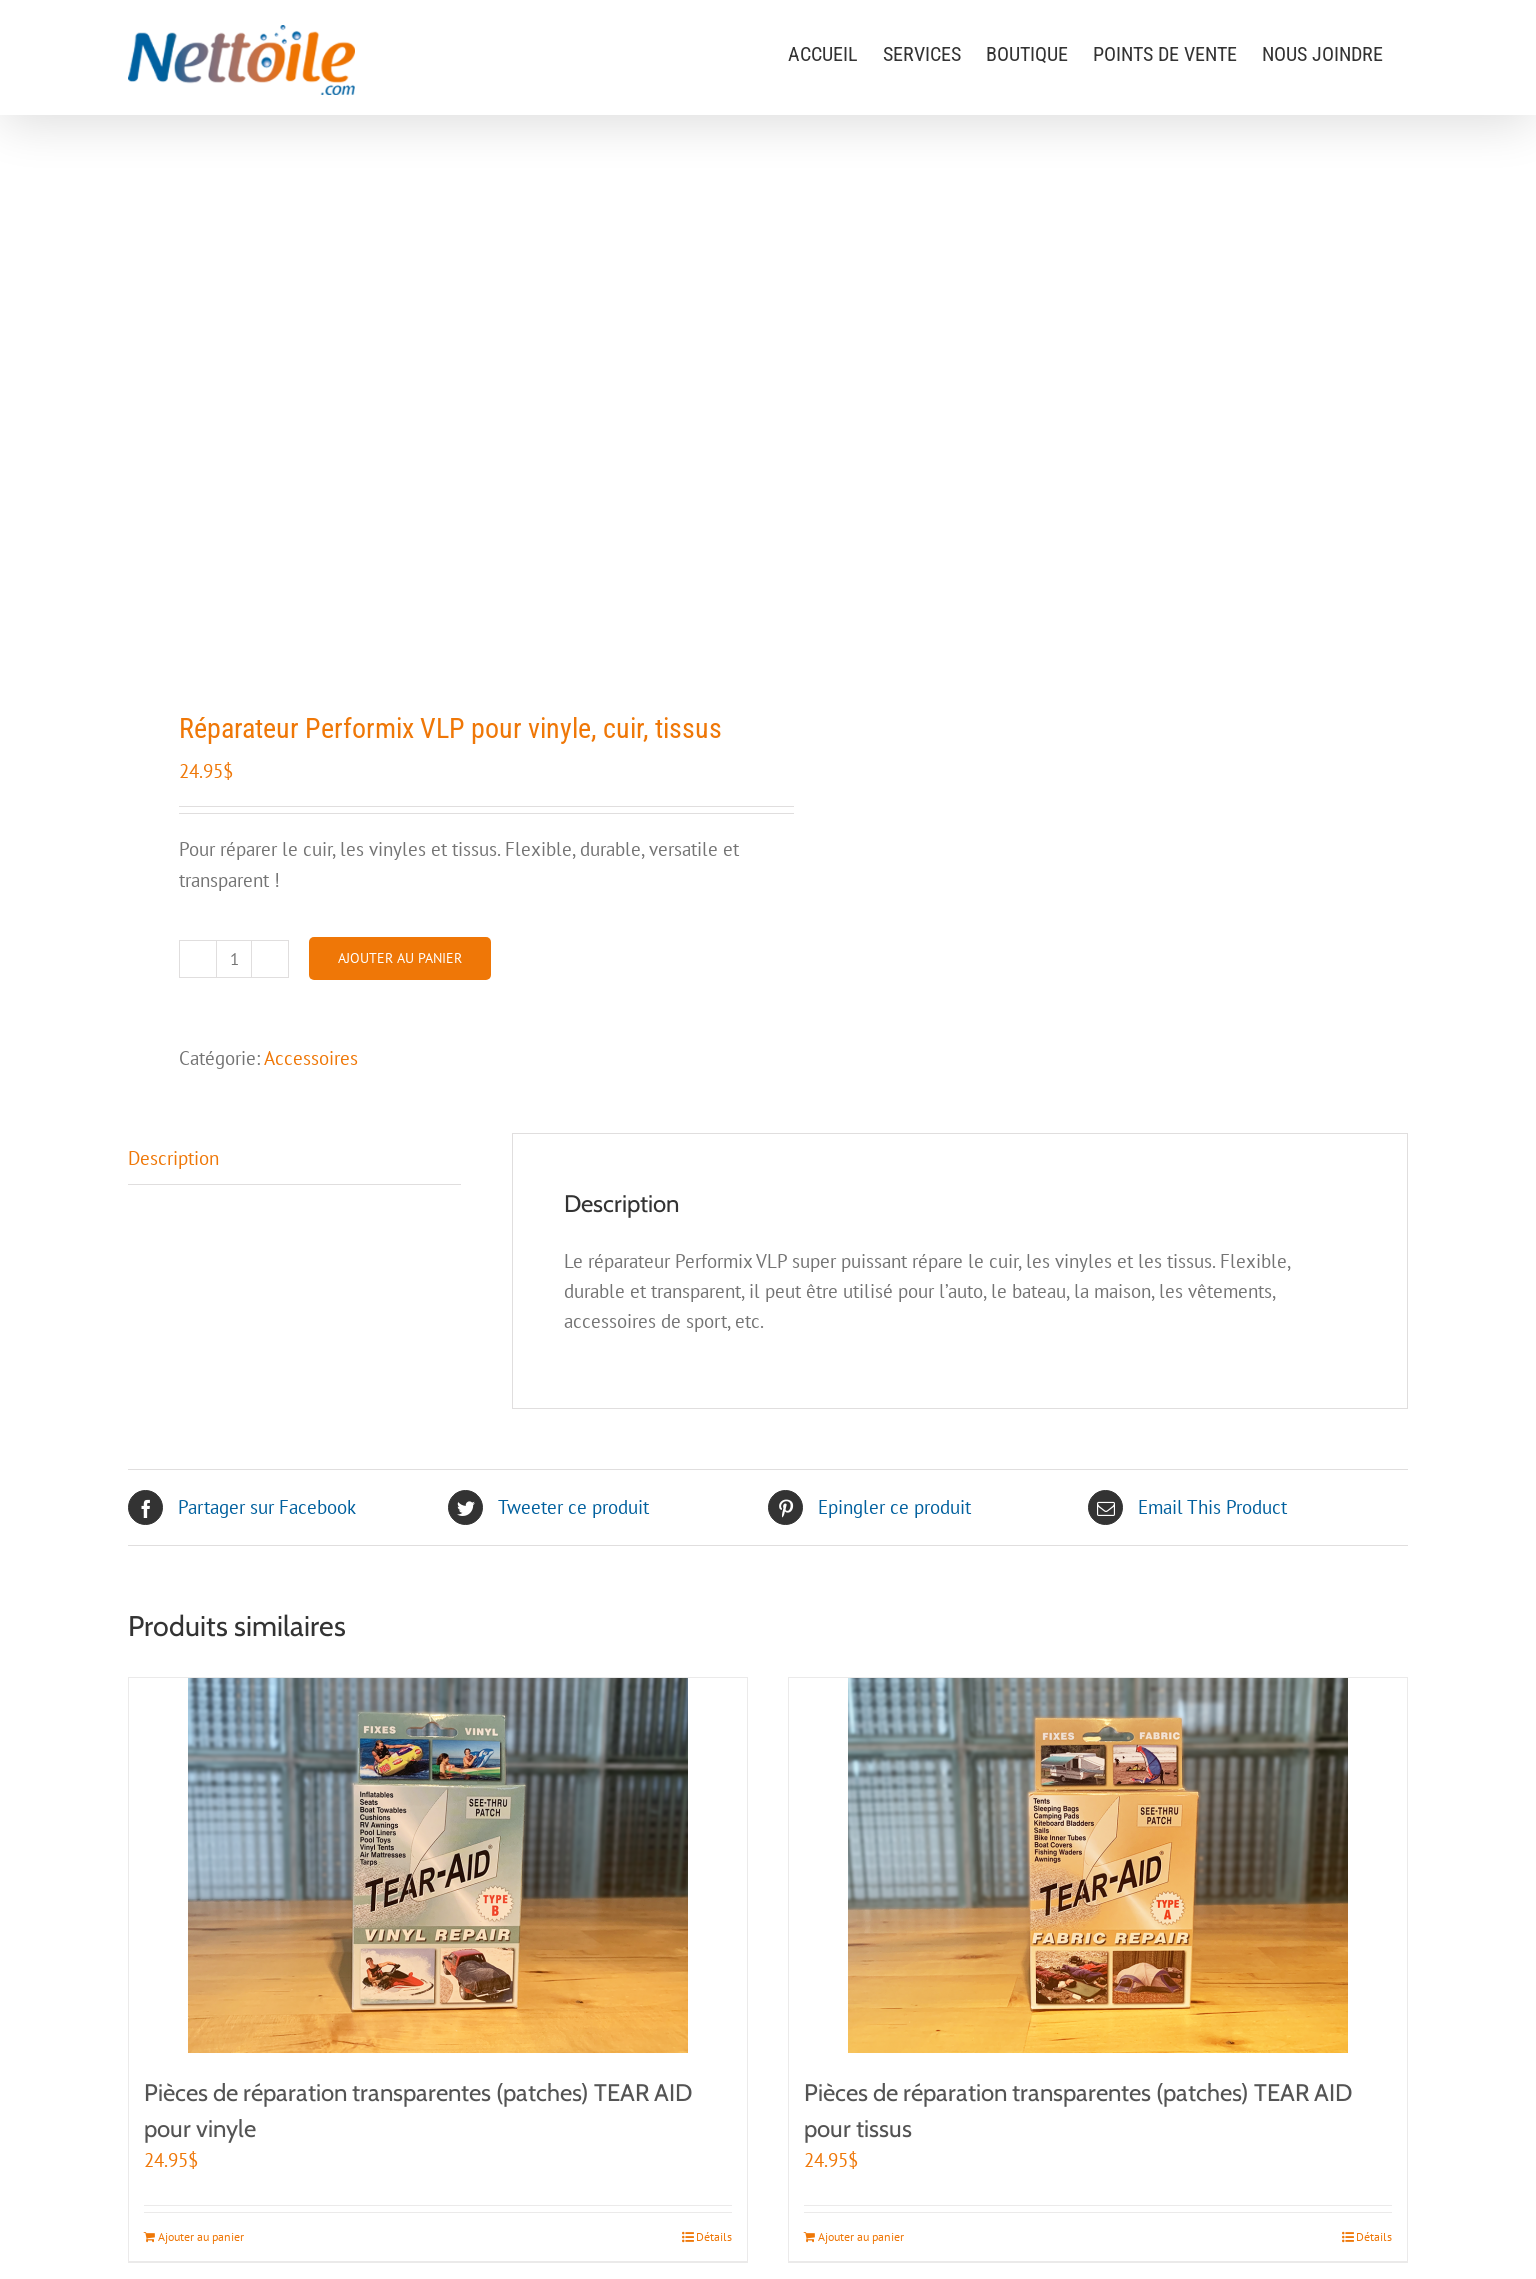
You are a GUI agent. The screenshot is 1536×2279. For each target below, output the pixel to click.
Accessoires (311, 1058)
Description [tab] (173, 1158)
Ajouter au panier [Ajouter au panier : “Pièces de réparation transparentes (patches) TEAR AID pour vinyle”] (201, 2236)
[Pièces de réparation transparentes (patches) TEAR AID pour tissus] (1098, 1865)
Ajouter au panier (400, 958)
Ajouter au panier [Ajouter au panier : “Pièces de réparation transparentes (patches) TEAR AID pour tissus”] (861, 2236)
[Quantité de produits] (234, 959)
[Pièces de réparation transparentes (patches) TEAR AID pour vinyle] (438, 1865)
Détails (714, 2236)
